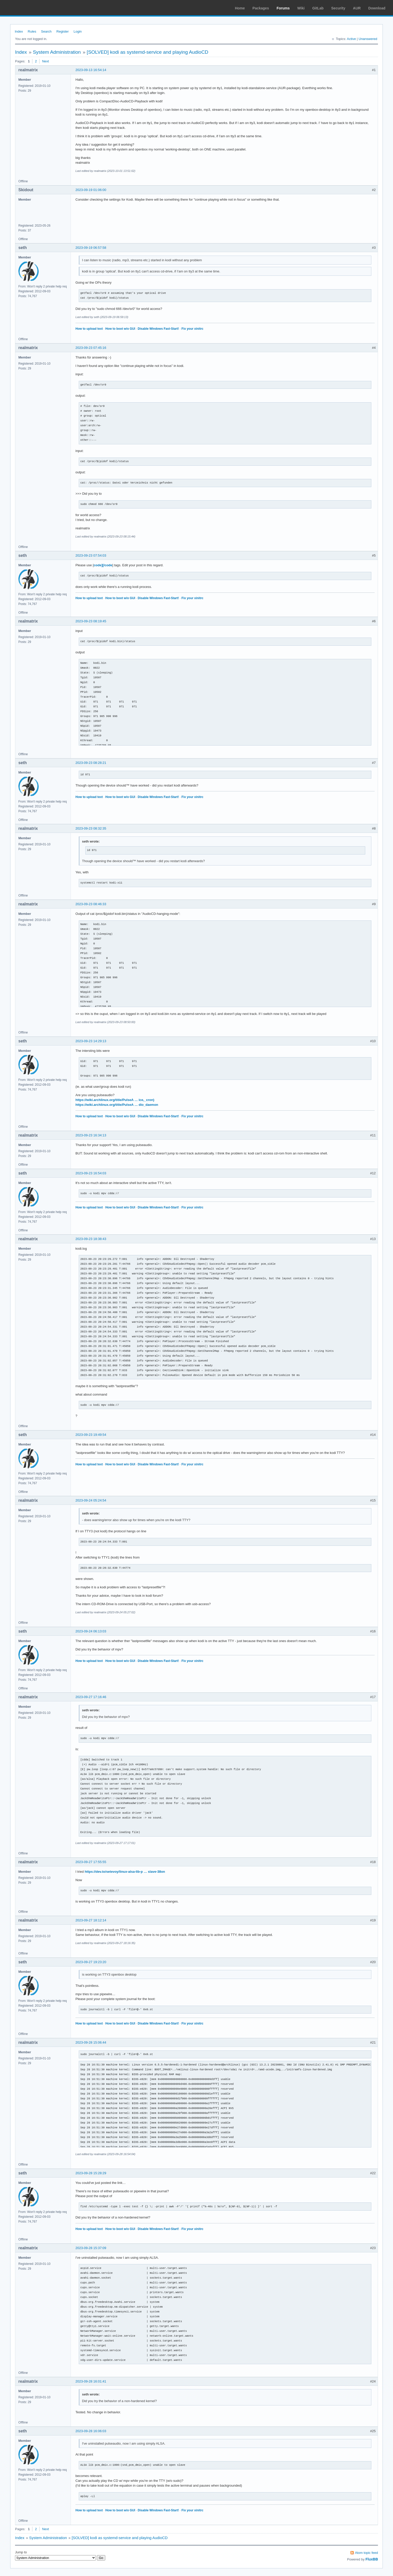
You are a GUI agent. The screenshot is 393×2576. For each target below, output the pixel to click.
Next (45, 61)
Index (19, 31)
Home (240, 8)
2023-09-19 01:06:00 (90, 190)
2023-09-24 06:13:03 (90, 1631)
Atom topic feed (366, 2553)
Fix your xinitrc (192, 328)
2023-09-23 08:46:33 (90, 904)
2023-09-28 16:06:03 (90, 2431)
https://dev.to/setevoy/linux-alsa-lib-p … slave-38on (125, 1872)
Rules (32, 31)
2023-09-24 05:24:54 (90, 1500)
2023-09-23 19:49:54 (90, 1435)
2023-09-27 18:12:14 (90, 1920)
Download (376, 8)
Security (338, 8)
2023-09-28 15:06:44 (90, 2042)
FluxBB (371, 2559)
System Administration (57, 52)
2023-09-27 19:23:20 (90, 1962)
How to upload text (89, 328)
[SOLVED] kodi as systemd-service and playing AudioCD (147, 52)
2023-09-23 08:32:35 (90, 828)
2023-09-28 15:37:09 (90, 2248)
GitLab (317, 8)
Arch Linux (28, 8)
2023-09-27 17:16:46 (90, 1697)
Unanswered (368, 39)
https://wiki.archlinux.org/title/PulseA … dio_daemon (116, 1105)
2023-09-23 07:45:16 (90, 348)
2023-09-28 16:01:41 (90, 2381)
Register (62, 31)
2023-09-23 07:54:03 (90, 555)
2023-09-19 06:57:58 (90, 248)
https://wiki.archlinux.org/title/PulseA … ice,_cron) (114, 1100)
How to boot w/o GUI (120, 328)
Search (46, 31)
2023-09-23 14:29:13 (90, 1041)
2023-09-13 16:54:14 (90, 70)
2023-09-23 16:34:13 (90, 1135)
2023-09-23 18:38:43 (90, 1239)
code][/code (103, 565)
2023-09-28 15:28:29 (90, 2173)
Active (351, 39)
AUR (357, 8)
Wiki (301, 8)
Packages (261, 8)
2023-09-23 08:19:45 (90, 621)
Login (78, 31)
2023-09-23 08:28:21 (90, 763)
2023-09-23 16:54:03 (90, 1173)
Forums (283, 8)
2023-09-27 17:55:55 (90, 1862)
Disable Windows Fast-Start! (158, 328)
